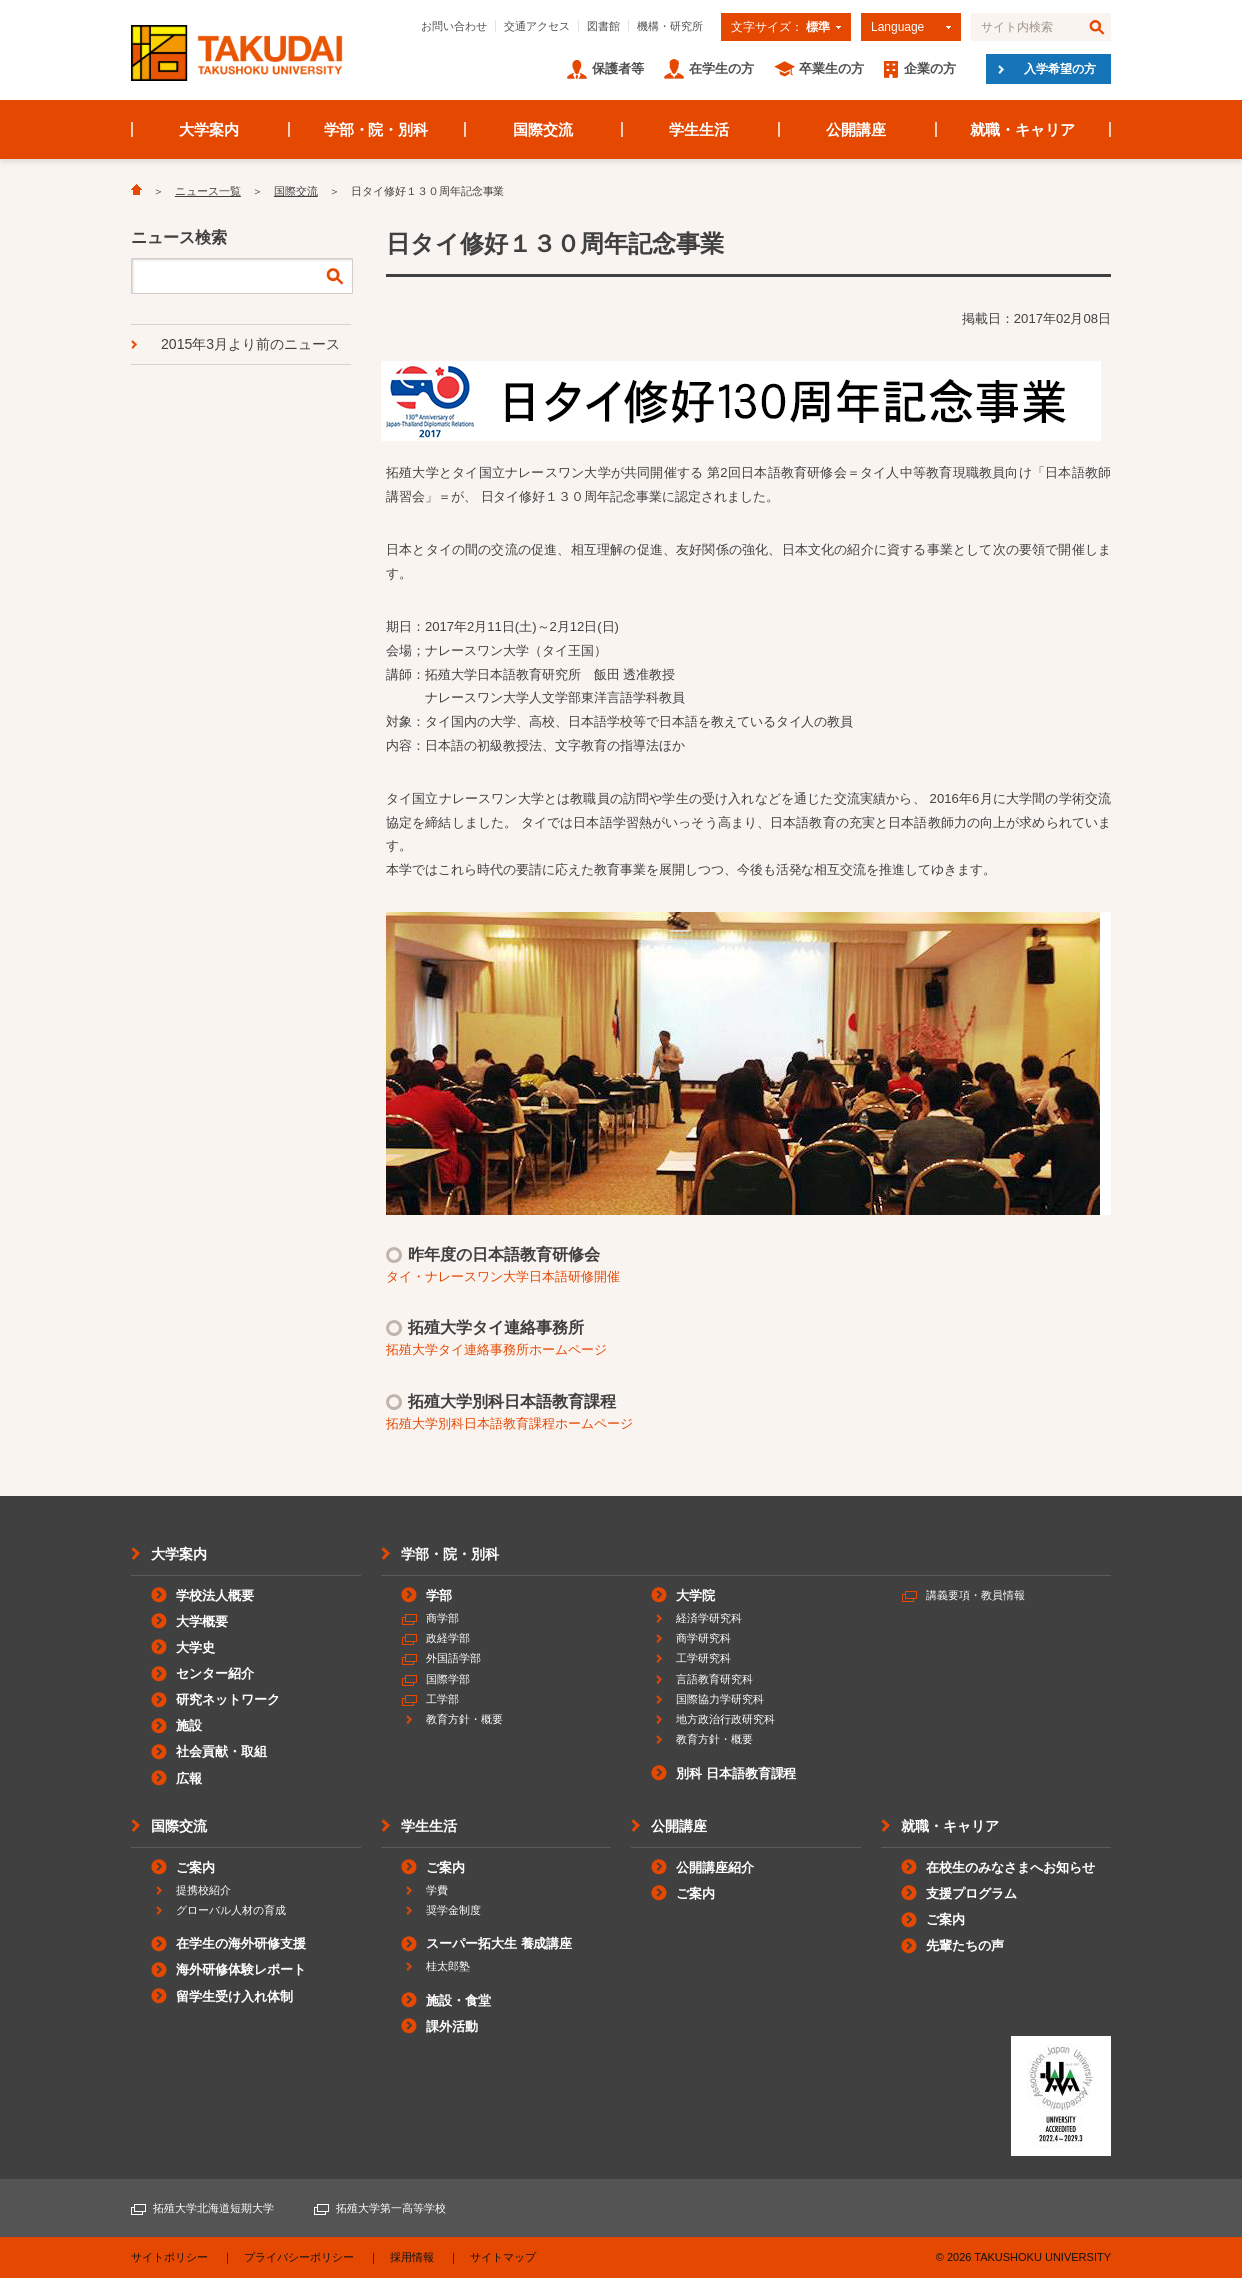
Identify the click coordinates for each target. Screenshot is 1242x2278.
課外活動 (452, 2026)
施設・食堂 (458, 2000)
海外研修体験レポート (241, 1969)
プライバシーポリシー (299, 2257)
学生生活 (699, 129)
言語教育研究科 (714, 1679)
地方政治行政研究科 (725, 1719)
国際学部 (448, 1679)
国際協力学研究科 (720, 1699)
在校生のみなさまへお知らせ (1010, 1867)
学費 (437, 1890)
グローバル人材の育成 (231, 1910)
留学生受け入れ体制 (234, 1996)
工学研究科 (703, 1658)
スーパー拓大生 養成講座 (499, 1943)
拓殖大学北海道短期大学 (213, 2208)
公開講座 (856, 129)
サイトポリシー (169, 2257)
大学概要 (202, 1621)
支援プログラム (971, 1893)
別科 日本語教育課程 (736, 1773)
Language (897, 27)
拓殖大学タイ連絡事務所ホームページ (496, 1349)
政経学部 (448, 1638)
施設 (189, 1725)
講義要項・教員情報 (975, 1595)
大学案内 (209, 129)
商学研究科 (703, 1638)
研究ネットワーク (228, 1699)
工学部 (442, 1699)
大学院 (695, 1595)
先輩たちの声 (965, 1945)
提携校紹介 (203, 1890)
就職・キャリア (1022, 129)
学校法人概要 (215, 1595)
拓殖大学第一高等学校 (391, 2208)
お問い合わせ (454, 26)
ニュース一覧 (208, 191)
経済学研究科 (709, 1618)
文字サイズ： (780, 27)
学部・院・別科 (376, 129)
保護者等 (618, 68)
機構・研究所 (670, 26)
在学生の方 (721, 68)
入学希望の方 (1060, 69)
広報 (189, 1778)
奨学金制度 (453, 1910)
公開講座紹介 (715, 1867)
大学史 (195, 1647)
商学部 (442, 1618)
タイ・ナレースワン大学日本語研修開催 (503, 1276)
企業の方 (930, 68)
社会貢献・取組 (221, 1751)
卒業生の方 (831, 68)
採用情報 (412, 2257)
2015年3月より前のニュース (250, 344)
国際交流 (543, 129)
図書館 (603, 26)
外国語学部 (453, 1658)
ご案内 (195, 1867)
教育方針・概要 (464, 1719)
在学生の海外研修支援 (241, 1943)
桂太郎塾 (448, 1966)
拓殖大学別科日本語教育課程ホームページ (509, 1423)
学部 (439, 1595)
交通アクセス (537, 26)
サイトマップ (503, 2257)
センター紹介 (215, 1673)
